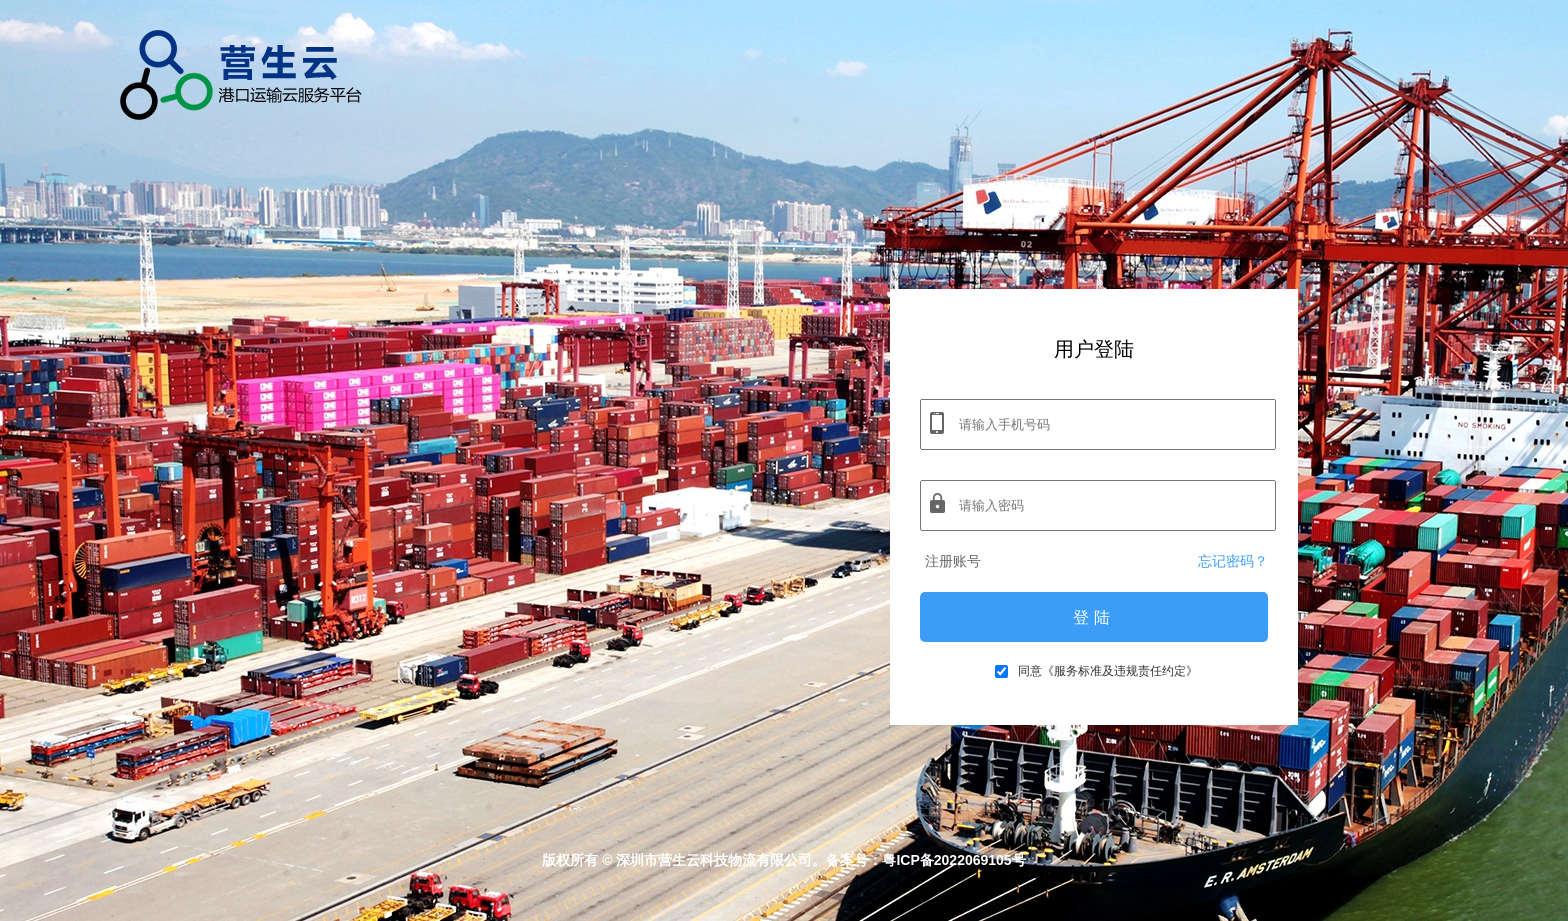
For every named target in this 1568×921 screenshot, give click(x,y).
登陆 (1094, 617)
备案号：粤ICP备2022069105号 (925, 860)
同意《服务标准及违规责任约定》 (1096, 671)
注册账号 (953, 561)
